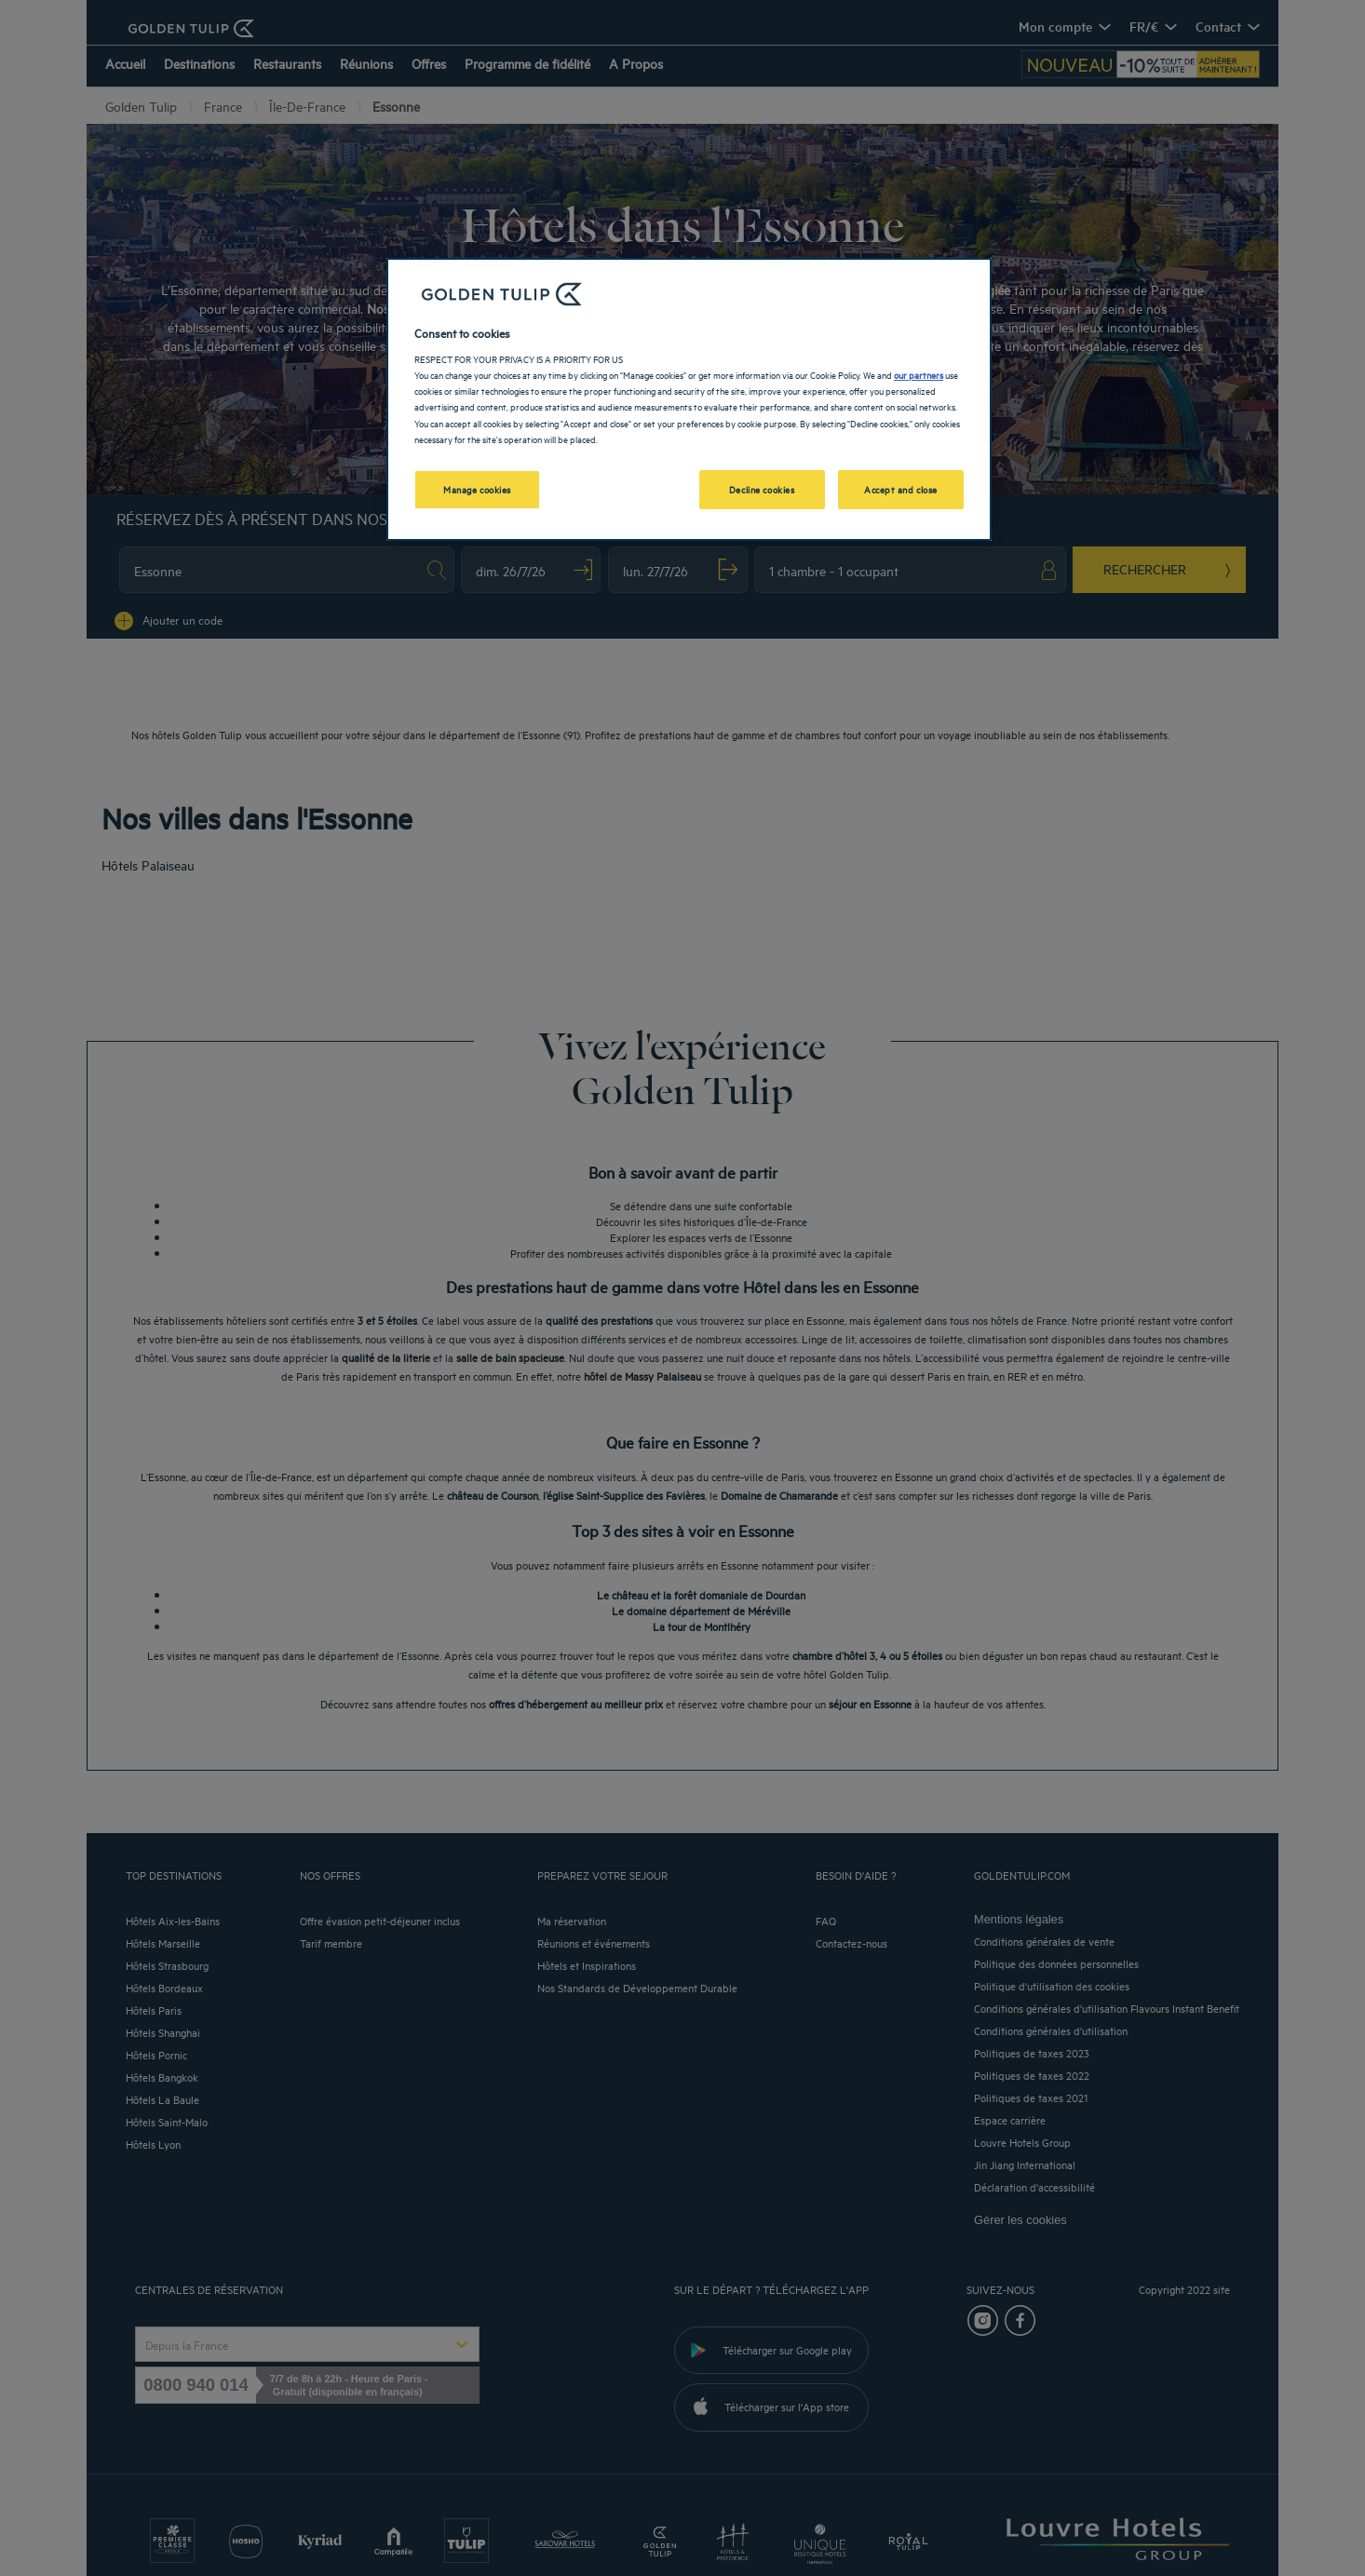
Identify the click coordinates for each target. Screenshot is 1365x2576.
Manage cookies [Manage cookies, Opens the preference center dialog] (477, 488)
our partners (918, 374)
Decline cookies (762, 488)
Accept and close (901, 488)
